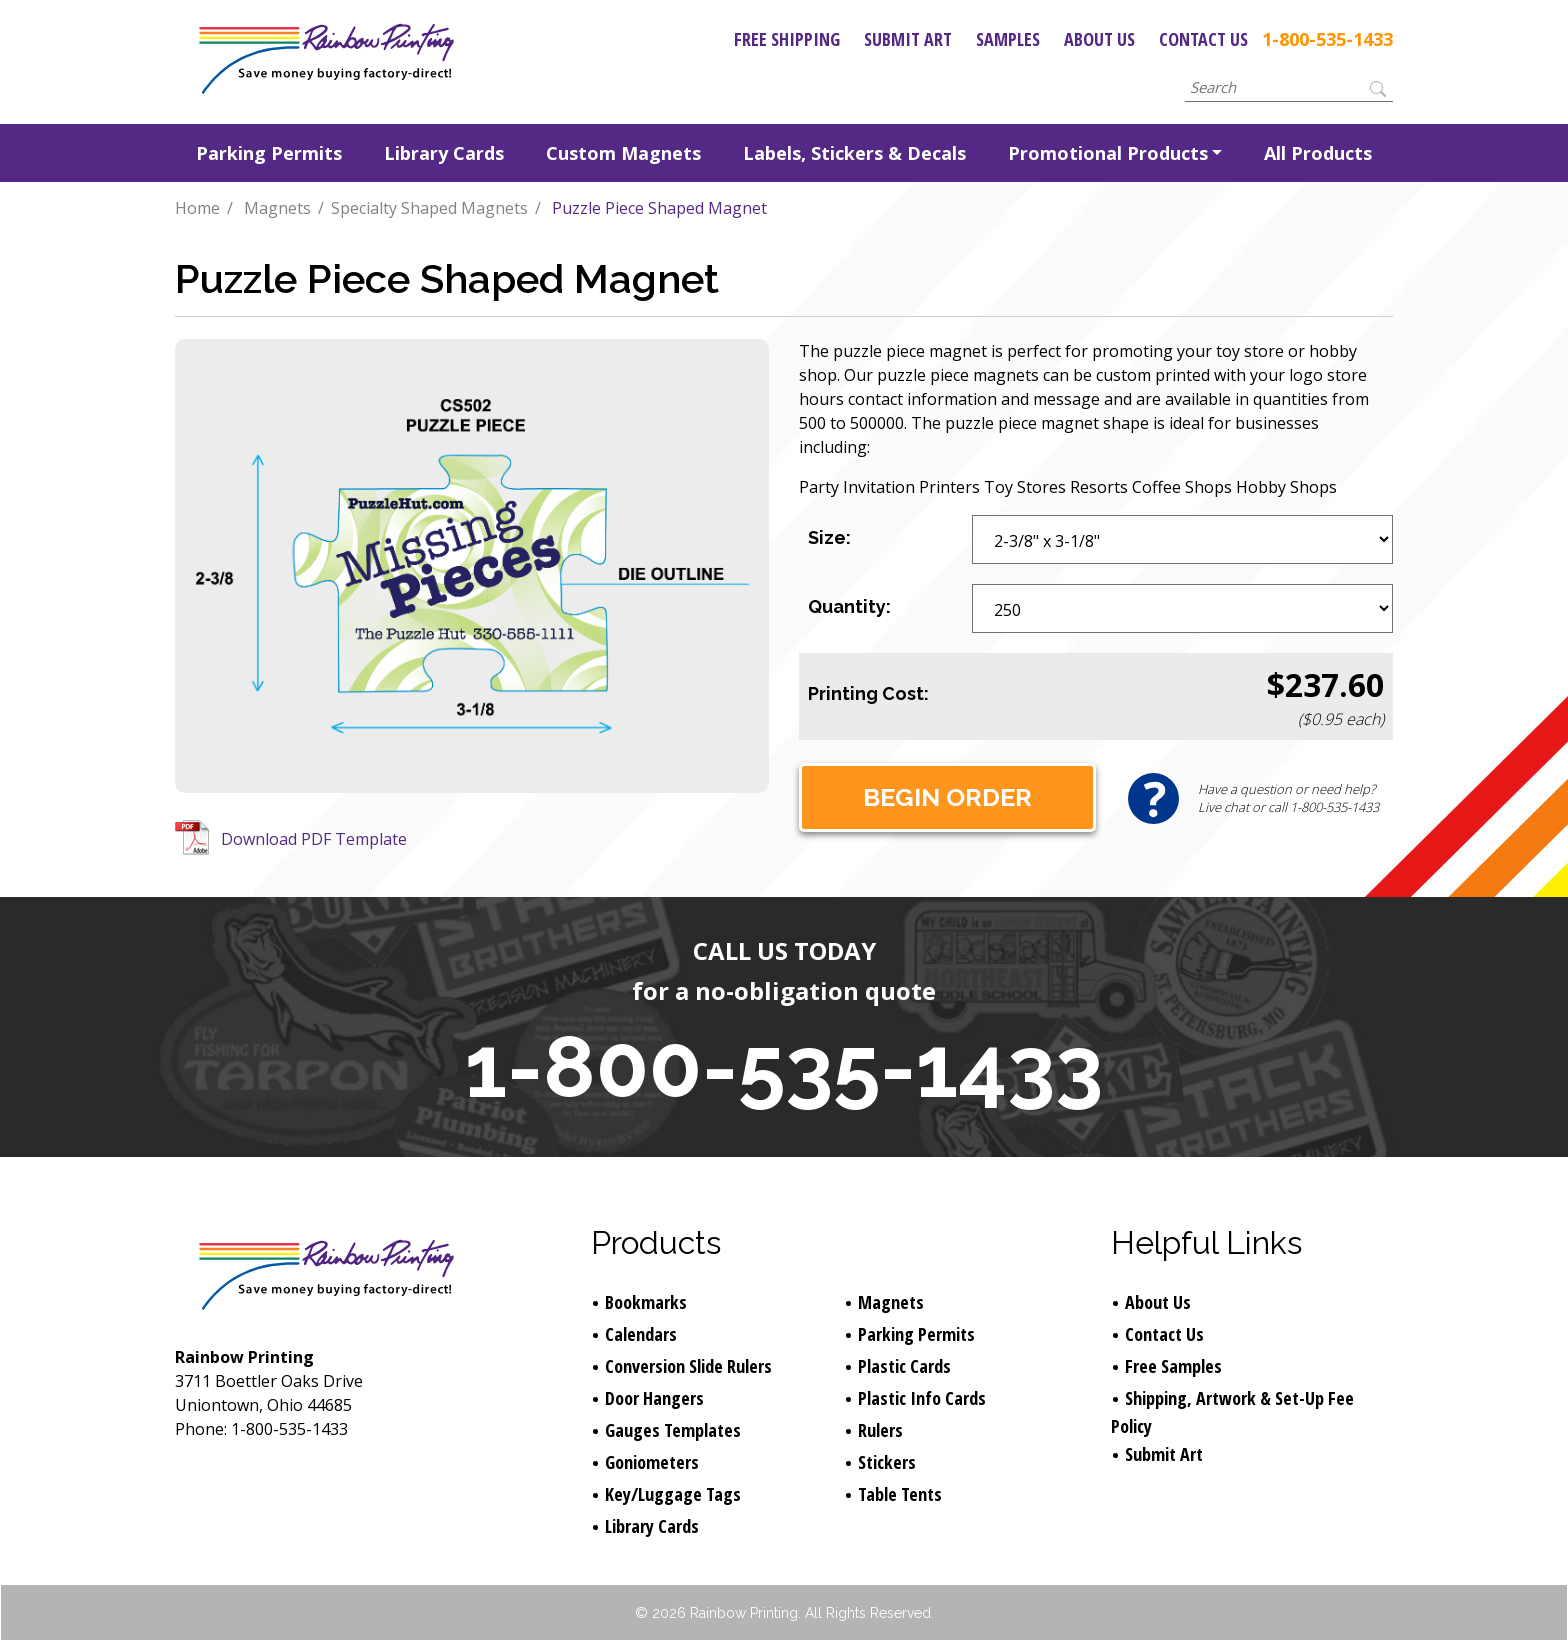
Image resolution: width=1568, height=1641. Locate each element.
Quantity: (849, 606)
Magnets (277, 208)
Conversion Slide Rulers (688, 1366)
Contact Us (1203, 39)
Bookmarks (646, 1302)
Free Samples (1173, 1366)
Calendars (641, 1334)
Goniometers (652, 1462)
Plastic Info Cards (922, 1398)
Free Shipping (787, 39)
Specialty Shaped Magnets (429, 208)
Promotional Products (1108, 153)
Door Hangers (654, 1398)
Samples (1008, 39)
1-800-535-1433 (1327, 39)
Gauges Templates (673, 1430)
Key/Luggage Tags (673, 1494)
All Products (1318, 153)
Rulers (880, 1430)
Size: (829, 537)
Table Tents (900, 1494)
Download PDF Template (314, 839)
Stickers (887, 1462)
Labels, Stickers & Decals (854, 153)
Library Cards (444, 153)
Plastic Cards (904, 1366)
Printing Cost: (868, 693)
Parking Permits (269, 153)
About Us (1099, 39)
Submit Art (908, 39)
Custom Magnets (623, 153)
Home (197, 208)
